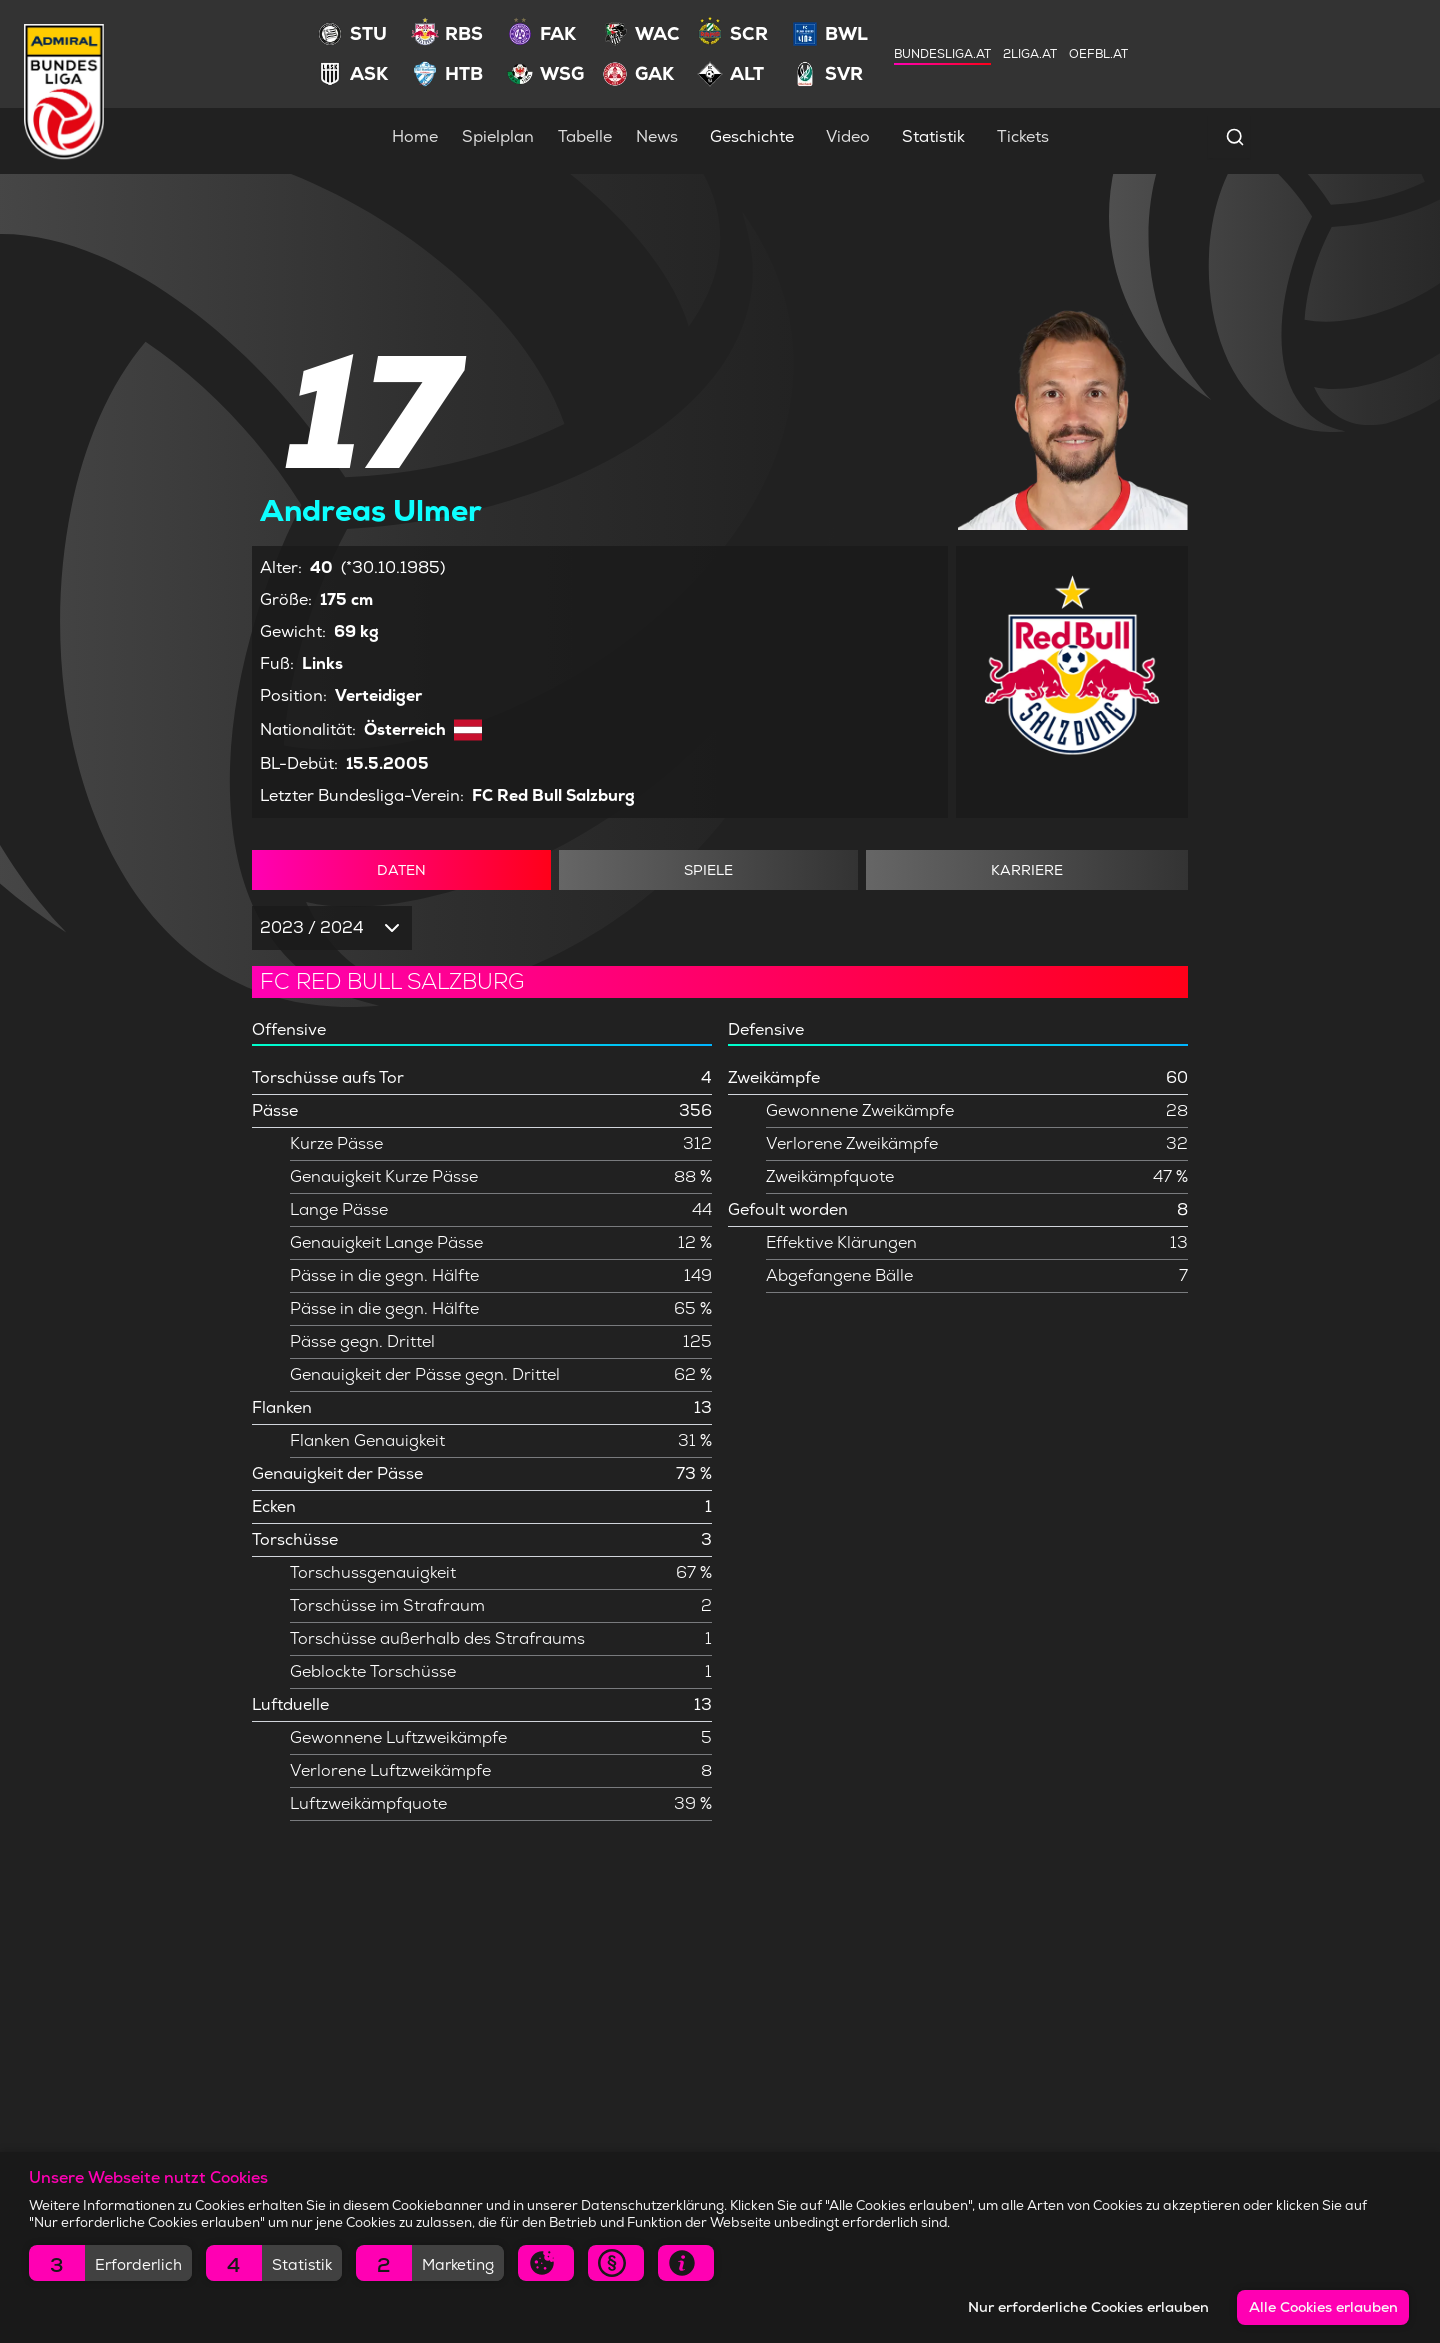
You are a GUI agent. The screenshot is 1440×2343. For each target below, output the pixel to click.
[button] (110, 2263)
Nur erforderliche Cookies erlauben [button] (1088, 2307)
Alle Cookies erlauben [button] (1323, 2307)
